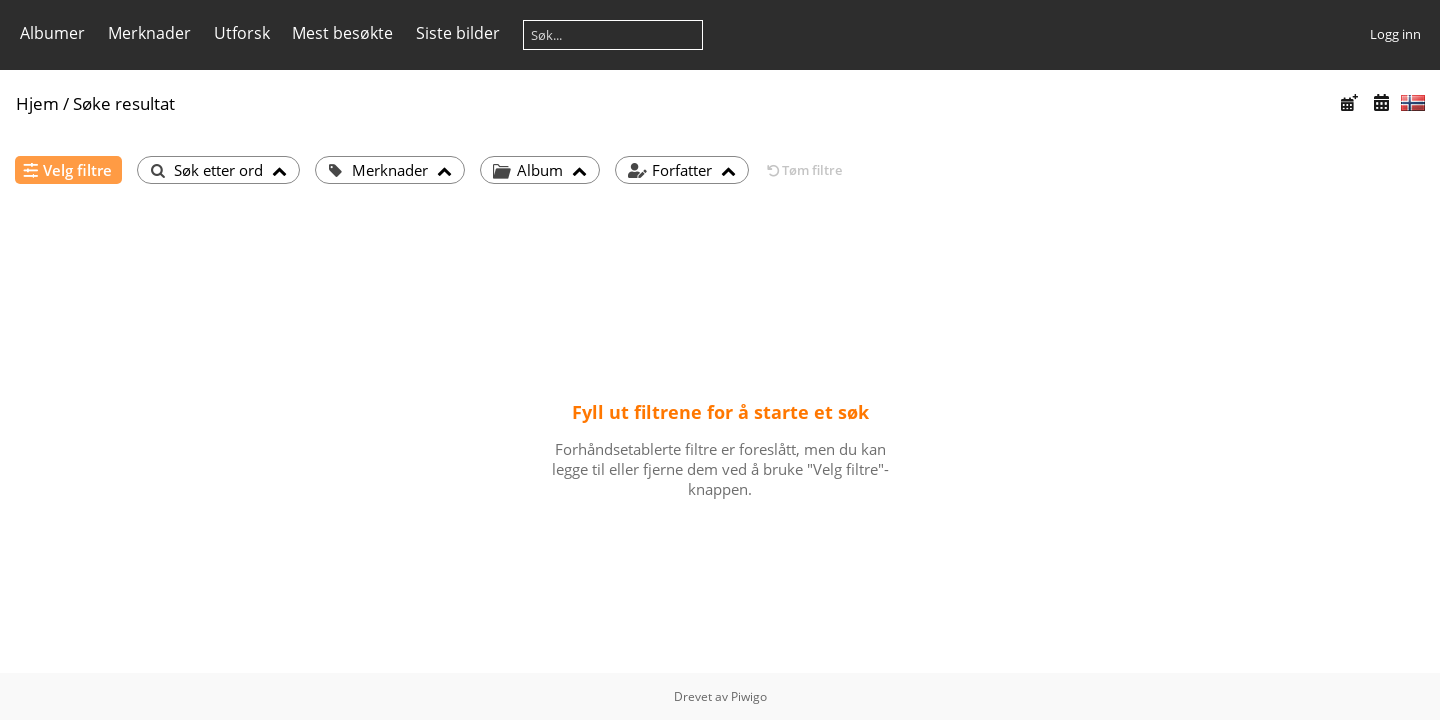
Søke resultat (124, 103)
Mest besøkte (342, 33)
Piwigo (749, 696)
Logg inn (1395, 34)
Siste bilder (458, 33)
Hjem (37, 103)
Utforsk (242, 33)
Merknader (149, 33)
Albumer (52, 33)
